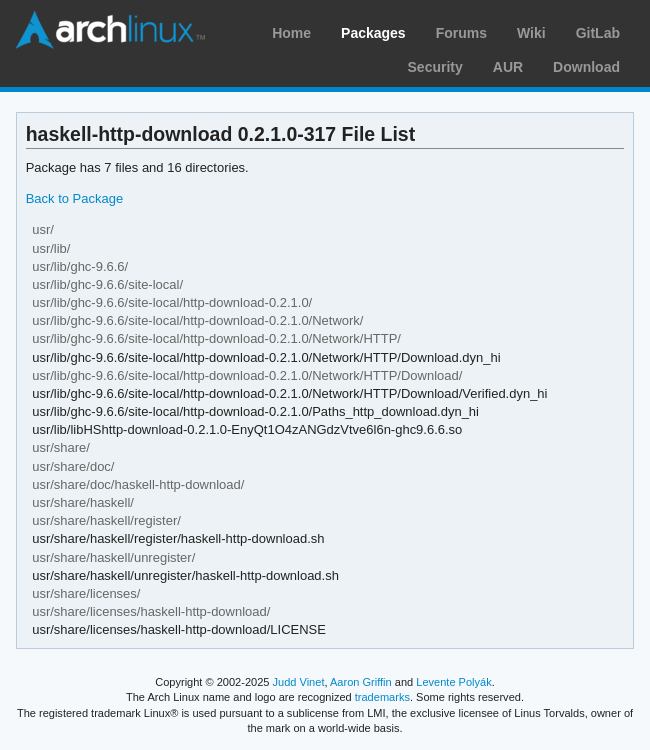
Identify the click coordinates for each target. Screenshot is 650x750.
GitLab (598, 33)
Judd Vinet (299, 682)
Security (435, 67)
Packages (373, 33)
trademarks (382, 697)
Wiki (531, 33)
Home (291, 33)
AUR (508, 67)
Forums (461, 33)
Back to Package (74, 198)
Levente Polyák (453, 682)
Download (586, 67)
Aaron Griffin (361, 682)
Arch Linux (110, 30)
